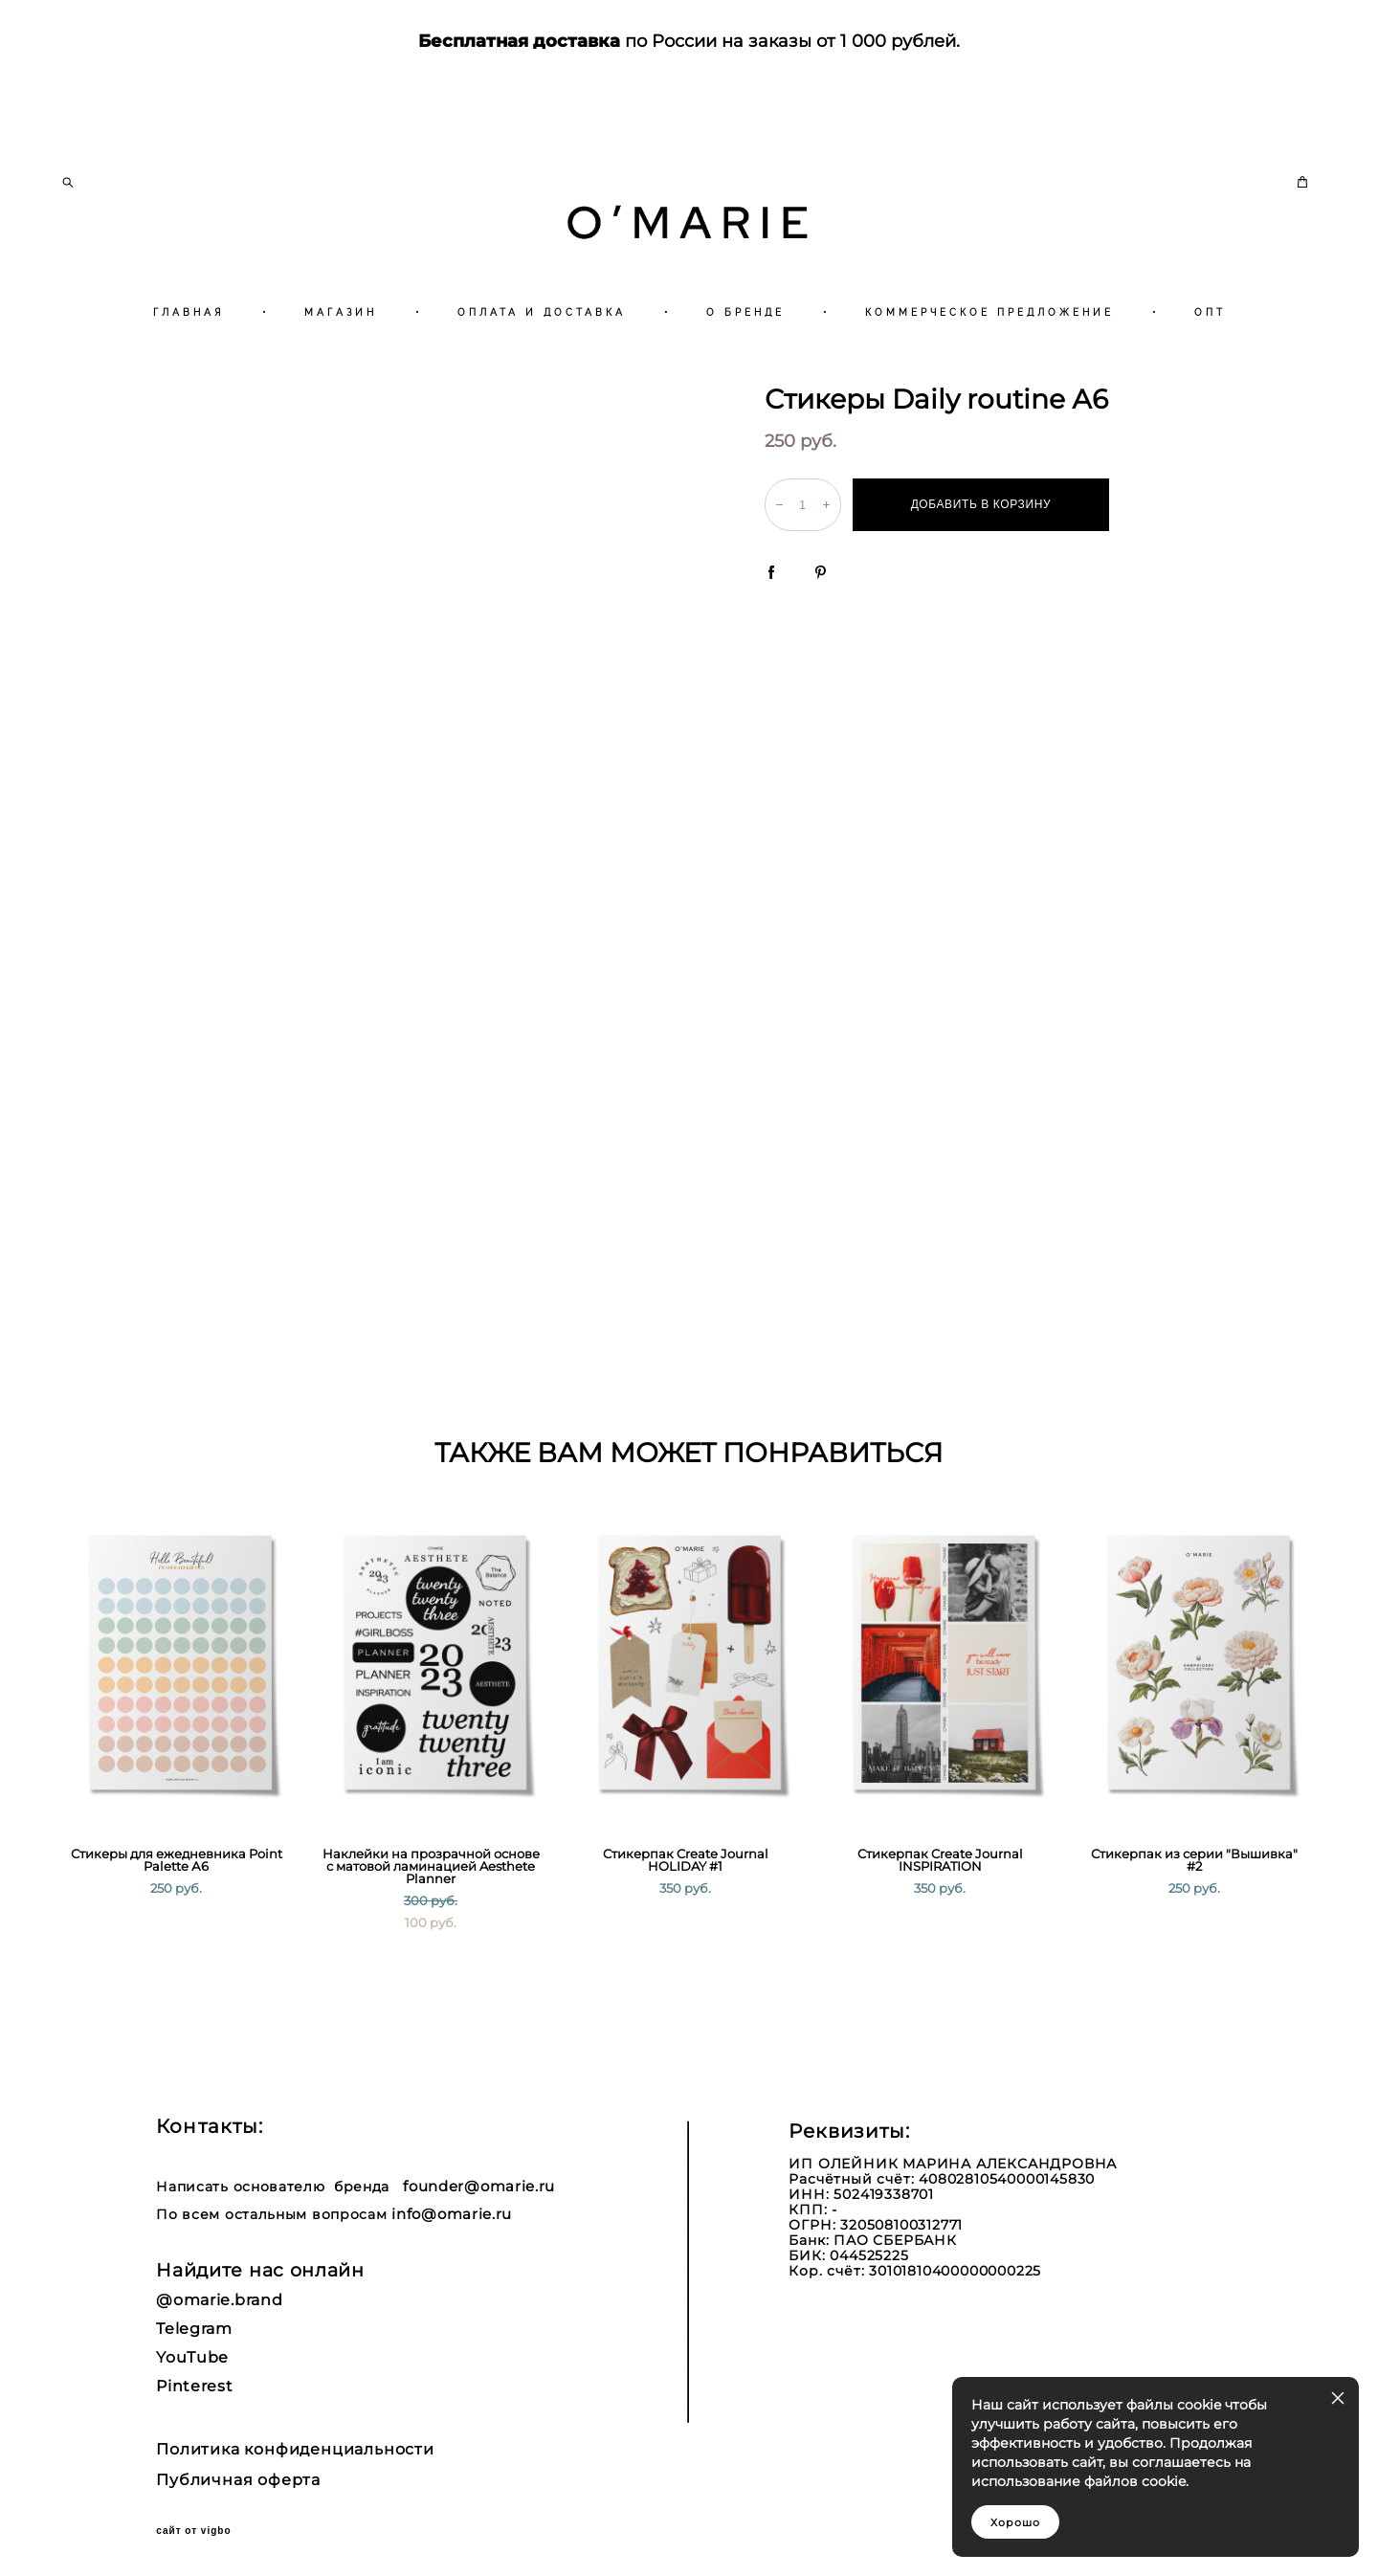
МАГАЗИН (340, 362)
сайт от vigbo (193, 2531)
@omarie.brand (219, 2300)
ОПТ (1210, 362)
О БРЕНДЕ (745, 362)
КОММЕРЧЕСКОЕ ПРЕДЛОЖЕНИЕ (989, 362)
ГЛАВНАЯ (188, 362)
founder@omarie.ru (479, 2186)
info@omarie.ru (451, 2214)
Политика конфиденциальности (295, 2449)
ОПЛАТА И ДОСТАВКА (541, 362)
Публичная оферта (238, 2480)
